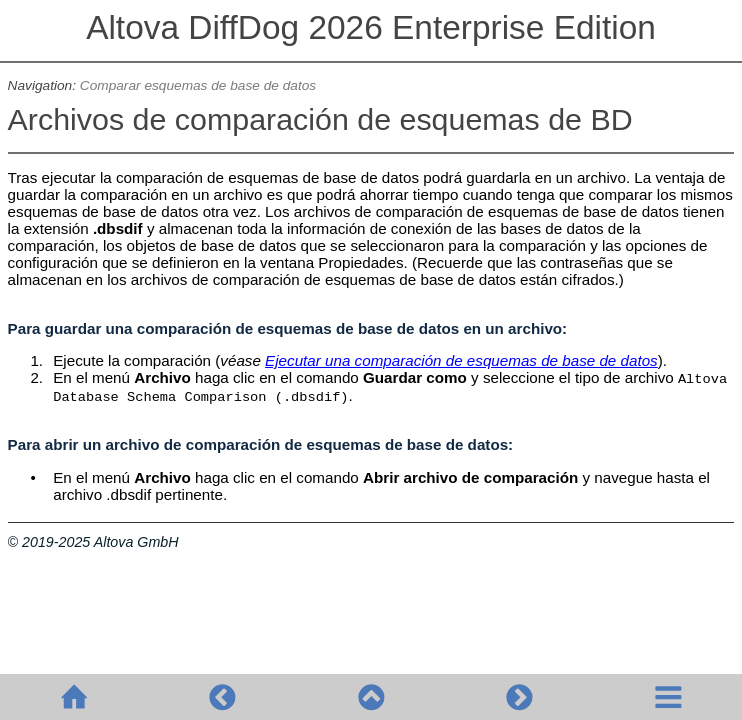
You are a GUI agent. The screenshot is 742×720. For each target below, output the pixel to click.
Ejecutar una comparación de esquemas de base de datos (461, 360)
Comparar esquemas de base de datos (198, 85)
